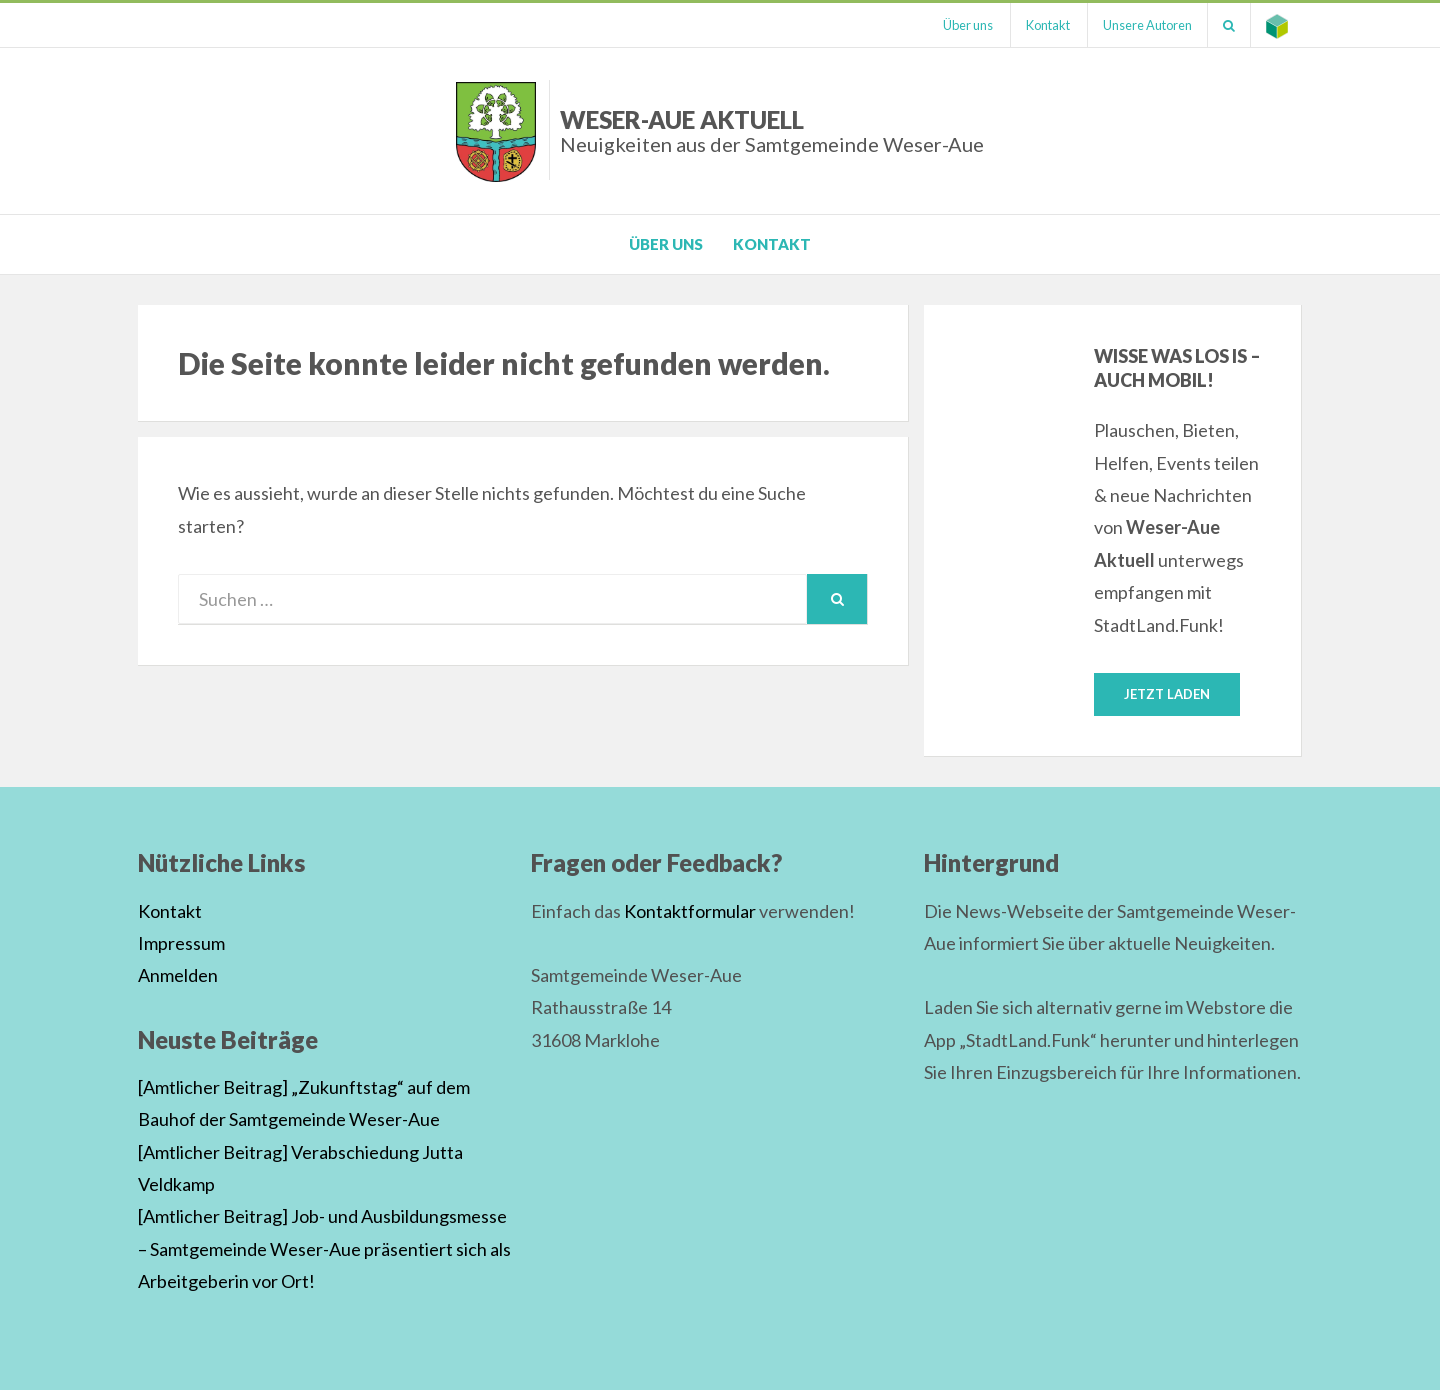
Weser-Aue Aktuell (772, 130)
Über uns (968, 25)
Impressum (181, 943)
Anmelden (178, 975)
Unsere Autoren (1147, 25)
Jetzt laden (1167, 694)
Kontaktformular (690, 911)
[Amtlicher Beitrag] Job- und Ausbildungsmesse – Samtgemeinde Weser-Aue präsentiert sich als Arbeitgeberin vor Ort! (324, 1248)
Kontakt (1048, 25)
